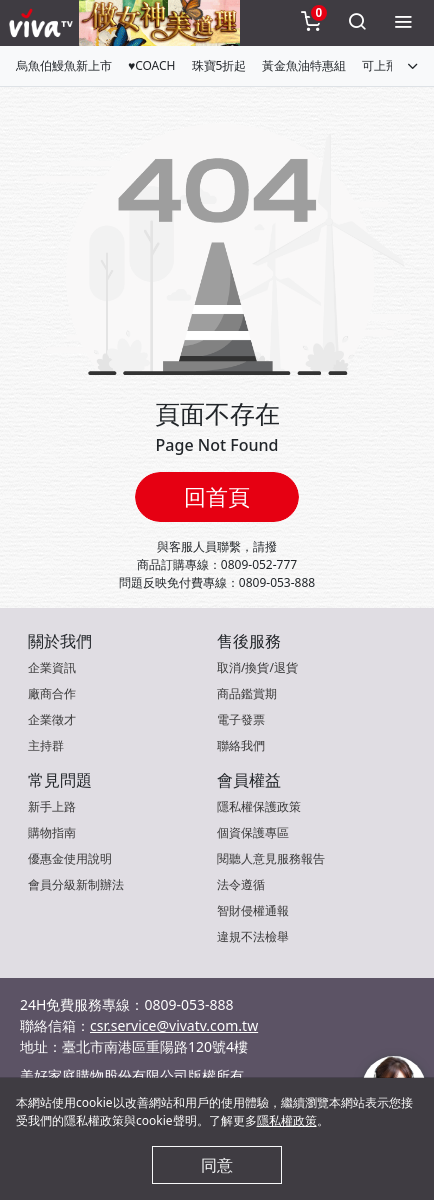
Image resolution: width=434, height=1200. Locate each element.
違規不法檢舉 (253, 936)
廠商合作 (52, 693)
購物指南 (52, 832)
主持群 (46, 745)
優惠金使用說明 (70, 858)
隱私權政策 (287, 1120)
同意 (217, 1165)
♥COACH (152, 65)
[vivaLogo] (43, 23)
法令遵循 (241, 884)
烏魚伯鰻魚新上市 (64, 65)
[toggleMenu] (403, 23)
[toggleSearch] (357, 23)
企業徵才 (52, 719)
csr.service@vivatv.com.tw (174, 1025)
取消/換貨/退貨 (257, 667)
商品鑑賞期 (247, 693)
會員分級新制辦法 (76, 884)
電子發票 (241, 719)
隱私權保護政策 (259, 806)
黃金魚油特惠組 (304, 65)
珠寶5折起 (219, 65)
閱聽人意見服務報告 (271, 858)
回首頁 (217, 496)
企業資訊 (52, 667)
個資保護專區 (253, 832)
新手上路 (52, 806)
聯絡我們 (241, 745)
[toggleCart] (311, 23)
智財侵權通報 (253, 910)
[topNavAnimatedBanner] (159, 23)
